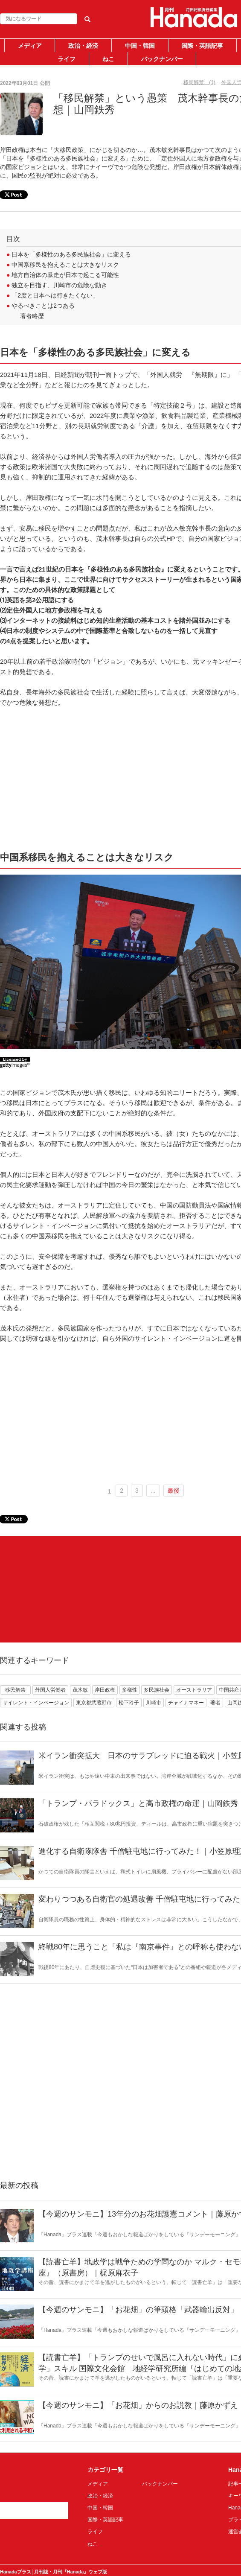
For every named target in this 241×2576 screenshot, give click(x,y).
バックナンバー (162, 58)
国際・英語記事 (202, 45)
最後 (174, 1490)
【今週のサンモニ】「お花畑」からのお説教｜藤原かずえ (138, 2405)
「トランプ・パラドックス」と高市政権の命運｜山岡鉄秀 (138, 1803)
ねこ (108, 58)
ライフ (66, 58)
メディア (30, 45)
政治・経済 (83, 45)
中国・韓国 (140, 45)
